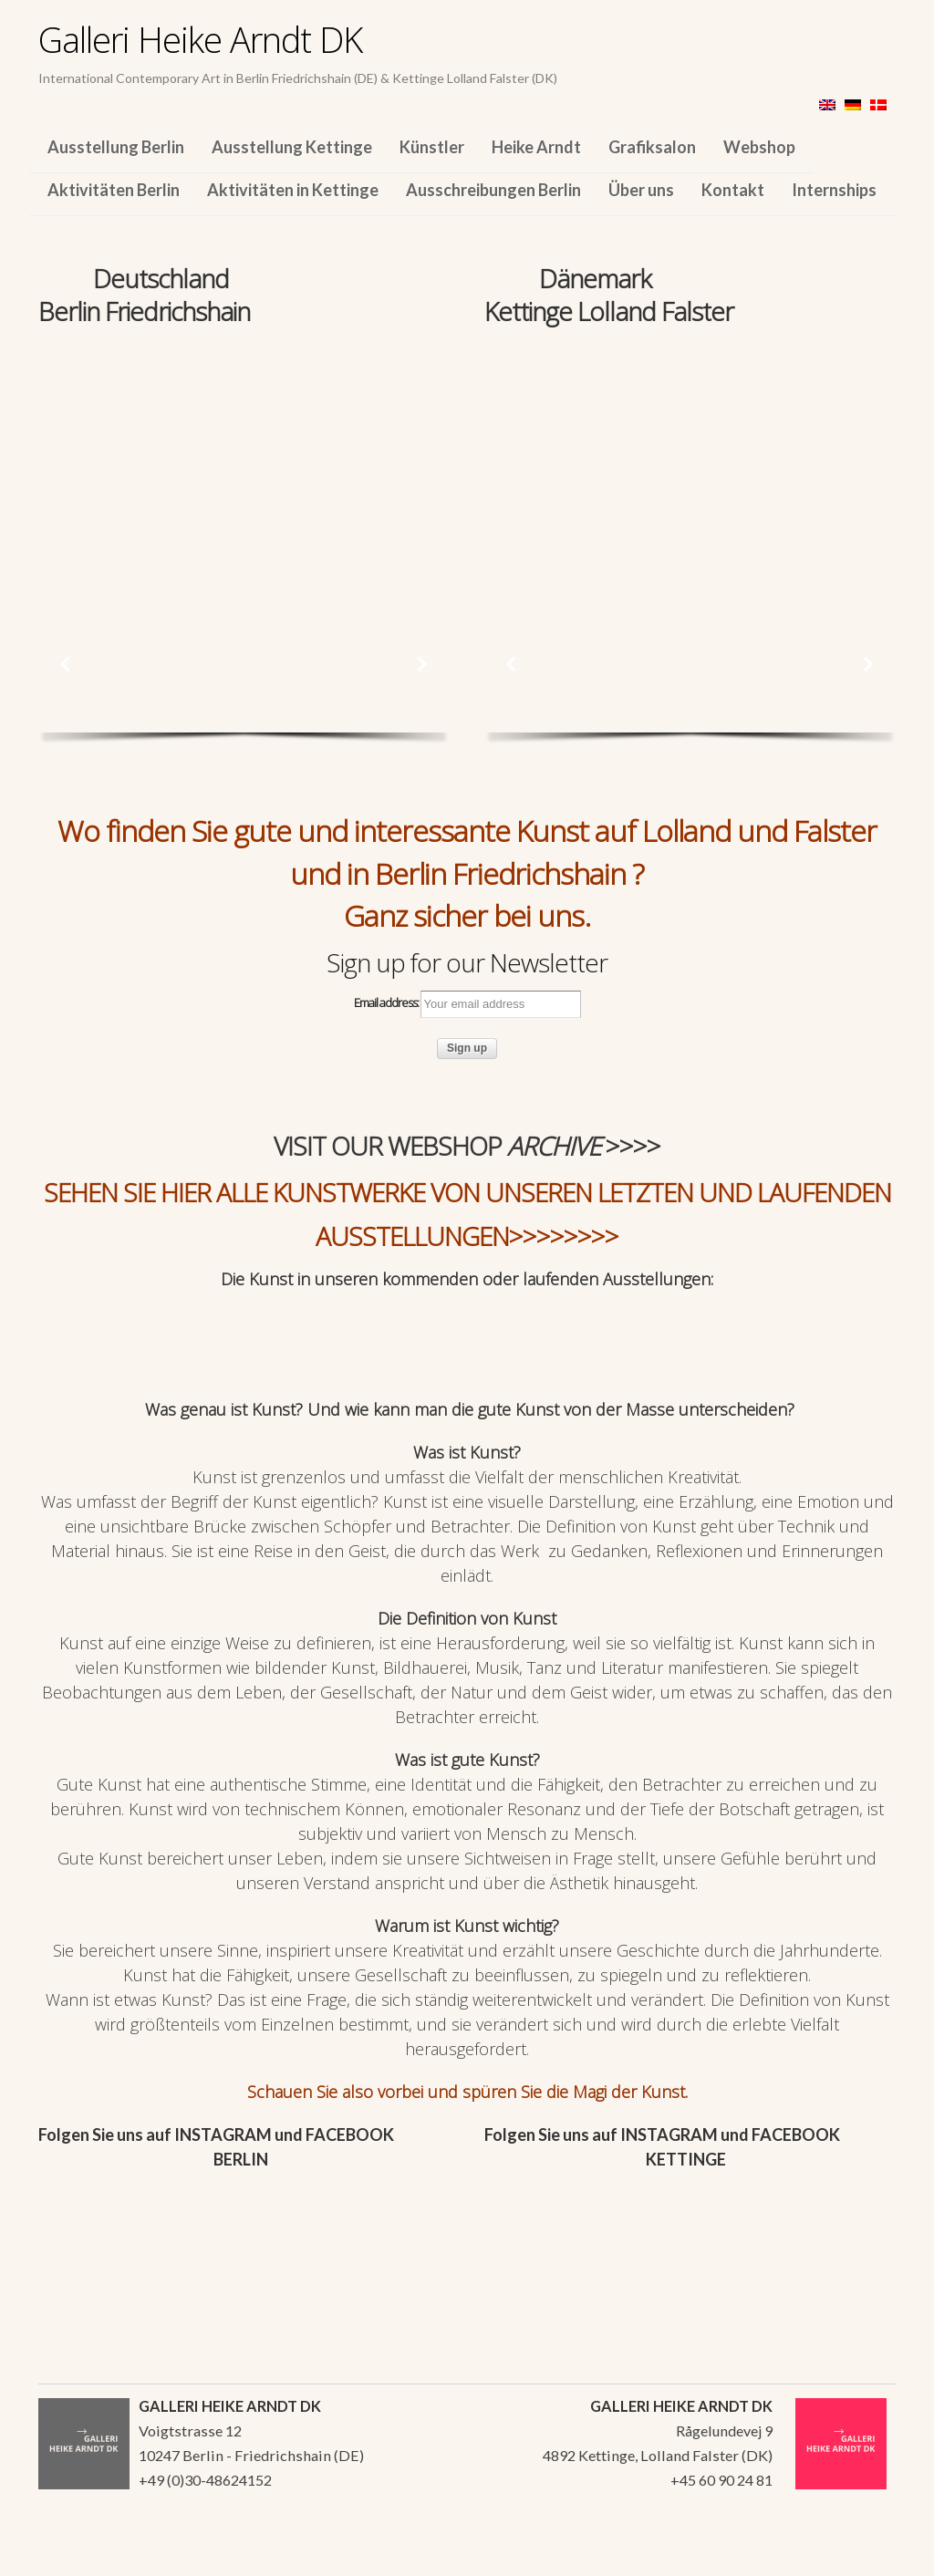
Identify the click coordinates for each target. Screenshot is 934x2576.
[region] (244, 454)
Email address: (467, 1004)
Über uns (641, 190)
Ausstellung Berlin (115, 147)
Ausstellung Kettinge (292, 147)
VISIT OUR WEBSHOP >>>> (467, 1145)
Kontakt (732, 190)
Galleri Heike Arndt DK (200, 39)
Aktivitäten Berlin (113, 190)
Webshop (759, 147)
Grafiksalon (652, 147)
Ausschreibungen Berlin (493, 190)
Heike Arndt (536, 147)
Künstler (432, 147)
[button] (65, 664)
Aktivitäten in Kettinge (293, 190)
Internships (834, 190)
